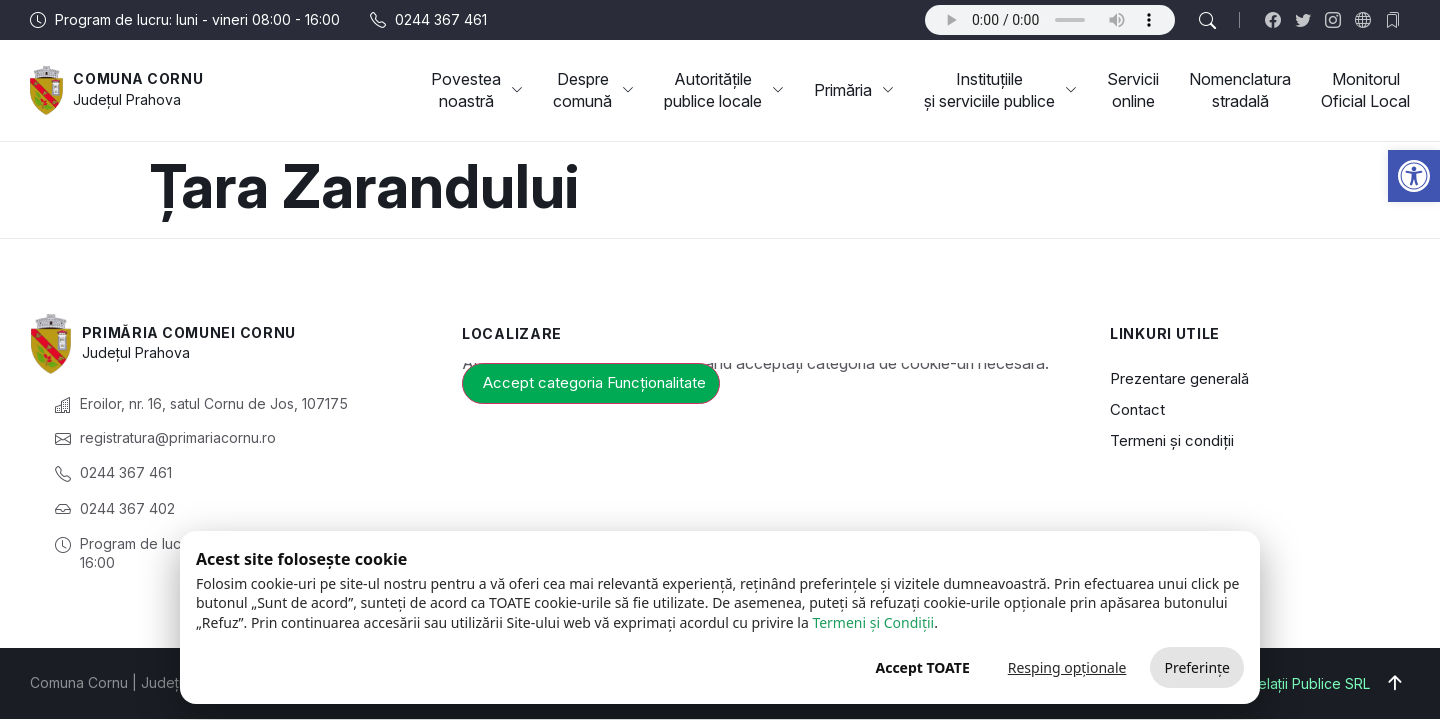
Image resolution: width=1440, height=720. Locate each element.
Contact (1137, 409)
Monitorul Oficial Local (1365, 90)
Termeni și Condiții (873, 622)
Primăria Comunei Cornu (190, 332)
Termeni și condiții (1172, 440)
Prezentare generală (1179, 378)
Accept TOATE (922, 667)
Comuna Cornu (138, 78)
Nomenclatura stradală (1240, 90)
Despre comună (593, 90)
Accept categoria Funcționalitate (594, 382)
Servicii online (1133, 90)
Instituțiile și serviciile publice (1000, 90)
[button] (1414, 176)
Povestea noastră (477, 90)
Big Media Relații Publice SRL (1274, 683)
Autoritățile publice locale (724, 90)
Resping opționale (1067, 667)
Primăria (854, 90)
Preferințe (1197, 667)
